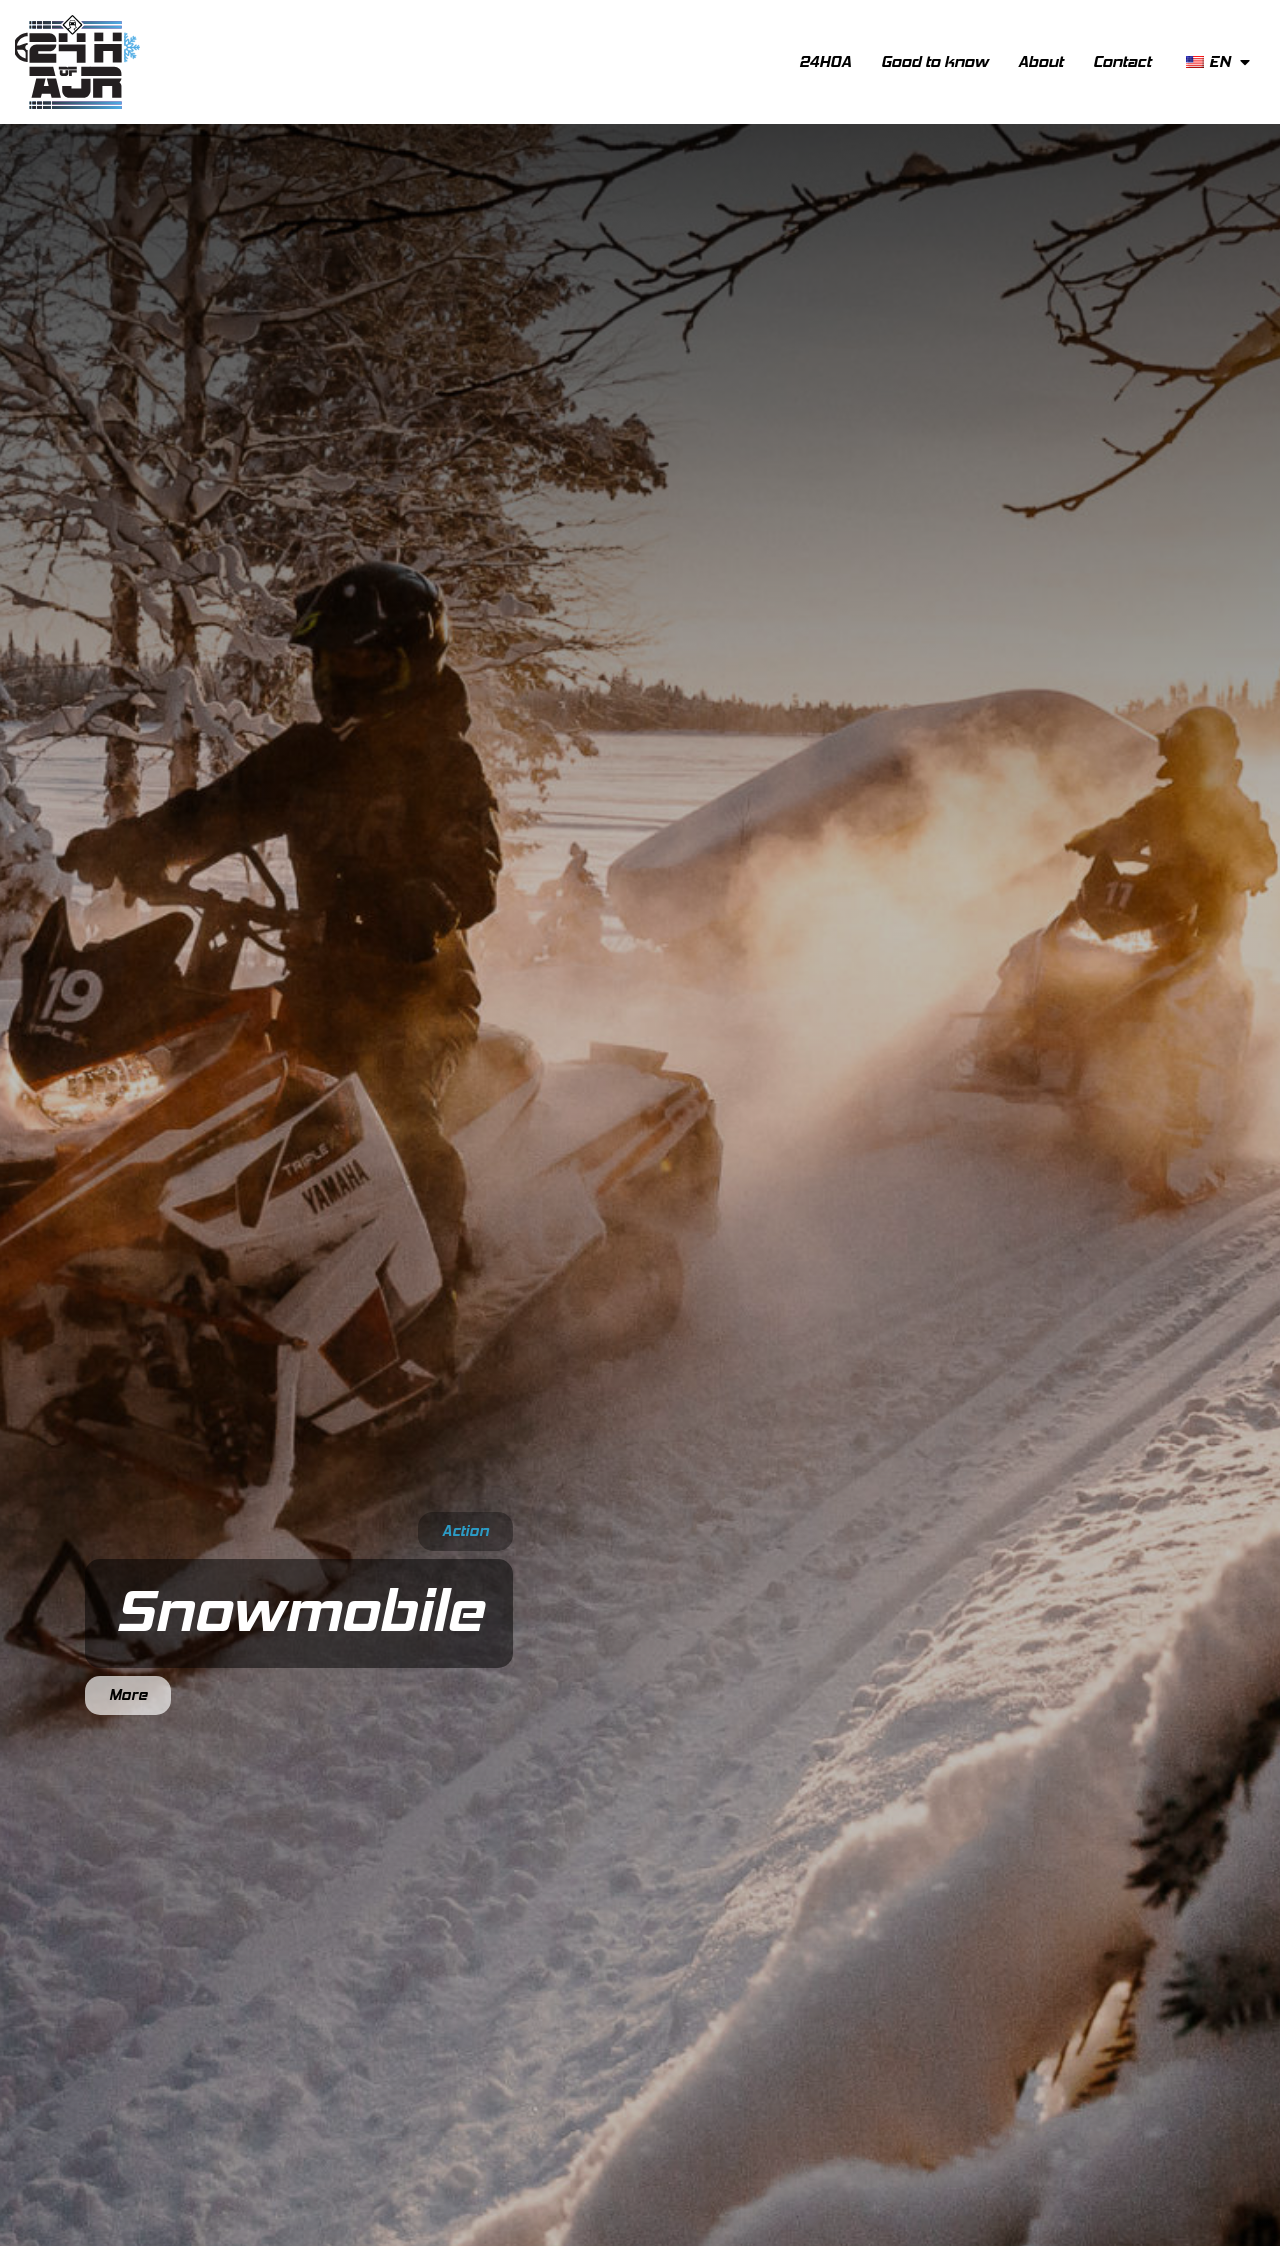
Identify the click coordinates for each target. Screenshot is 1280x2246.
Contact (1122, 61)
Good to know (934, 61)
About (1040, 61)
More (128, 1695)
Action (465, 1531)
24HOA (825, 61)
